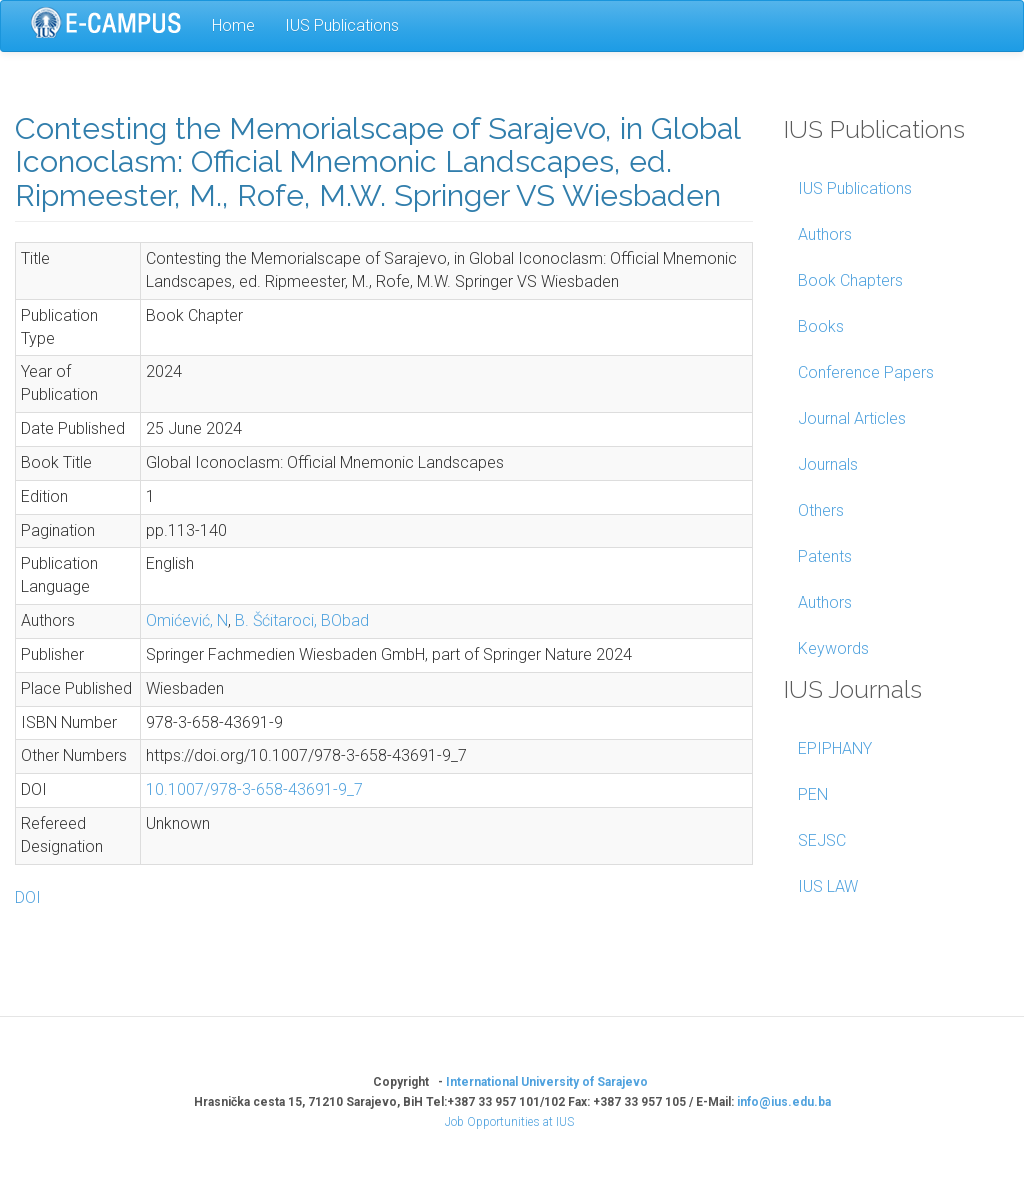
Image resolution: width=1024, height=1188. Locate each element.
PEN (813, 794)
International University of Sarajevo (547, 1082)
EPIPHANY (835, 748)
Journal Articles (852, 418)
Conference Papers (866, 372)
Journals (828, 464)
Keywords (833, 648)
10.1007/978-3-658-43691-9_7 (254, 789)
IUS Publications (342, 25)
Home (233, 25)
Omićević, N (187, 620)
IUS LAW (828, 886)
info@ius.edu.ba (784, 1102)
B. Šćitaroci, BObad (302, 620)
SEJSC (822, 840)
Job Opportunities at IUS (509, 1122)
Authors (825, 234)
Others (821, 510)
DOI (28, 897)
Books (821, 326)
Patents (825, 556)
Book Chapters (850, 280)
